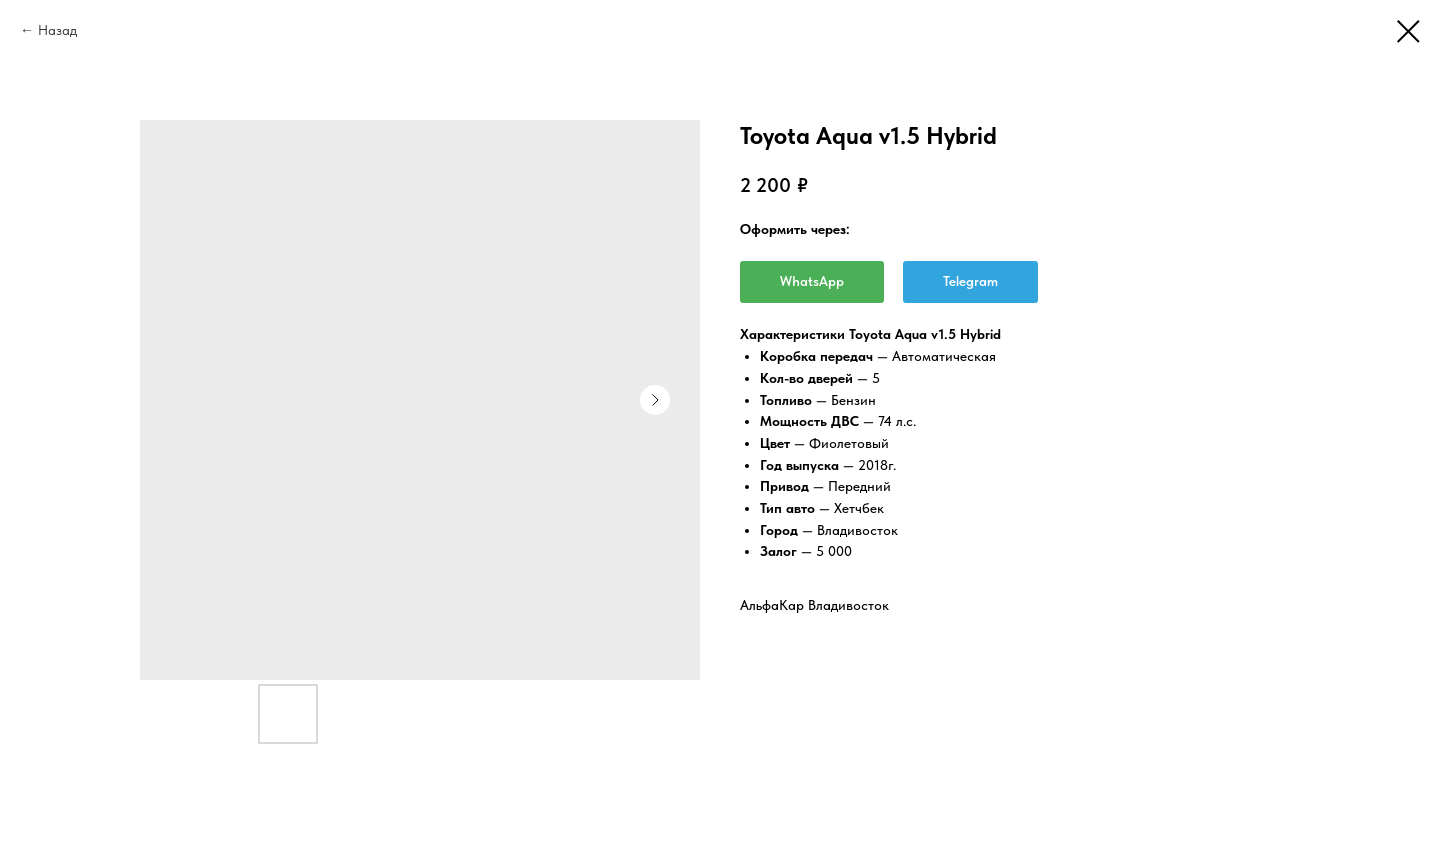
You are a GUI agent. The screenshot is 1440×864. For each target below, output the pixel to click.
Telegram (970, 281)
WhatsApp (812, 281)
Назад (57, 30)
